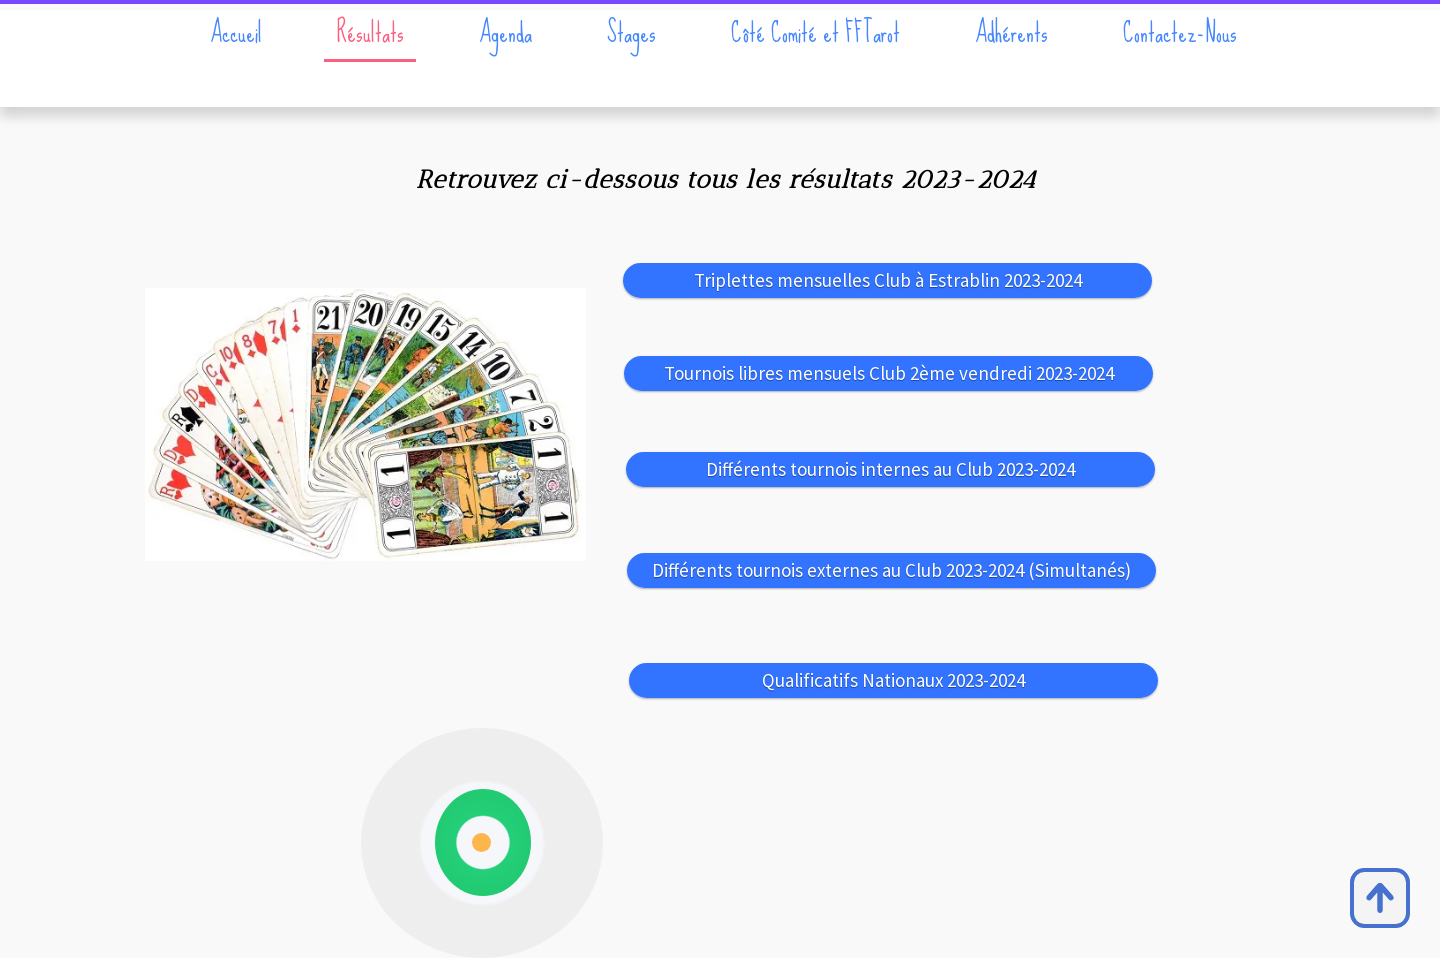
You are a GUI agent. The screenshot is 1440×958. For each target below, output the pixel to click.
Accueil (236, 33)
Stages (631, 33)
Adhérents (1011, 33)
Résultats (370, 33)
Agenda (505, 33)
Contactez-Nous (1180, 33)
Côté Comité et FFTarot (815, 33)
